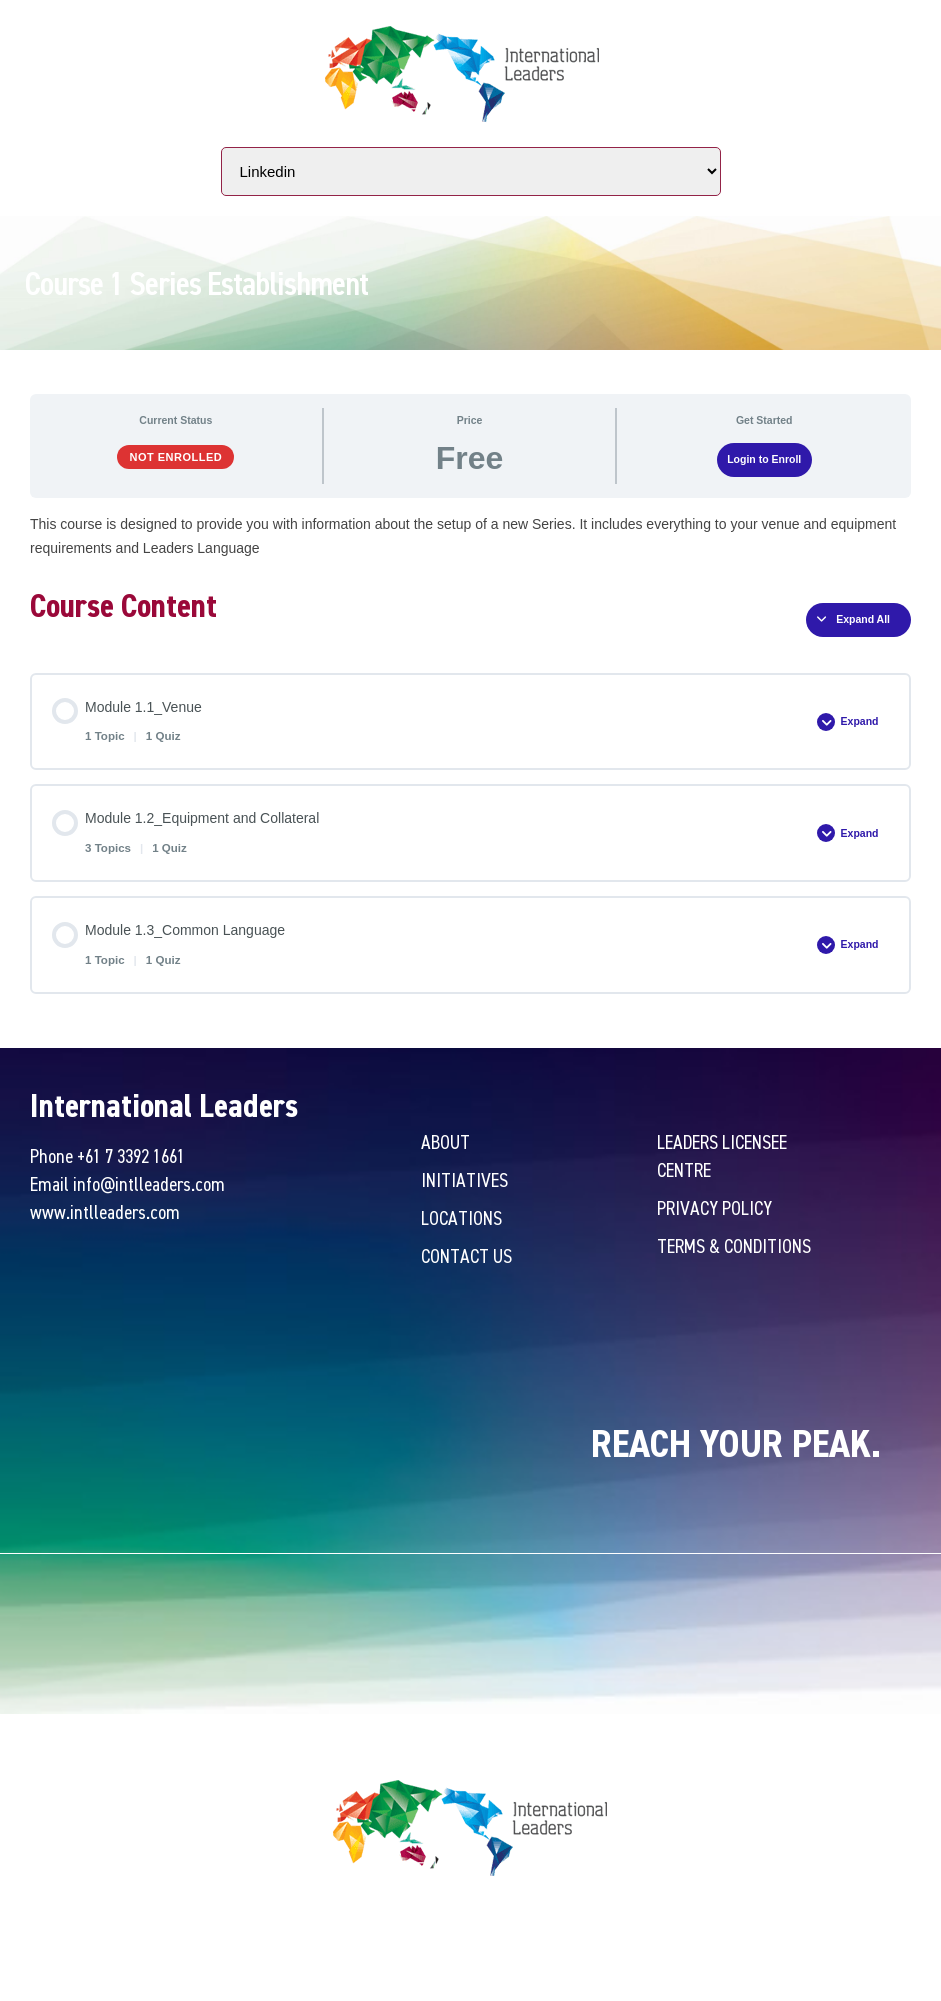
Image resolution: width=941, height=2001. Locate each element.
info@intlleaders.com (149, 1183)
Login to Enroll (764, 459)
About (445, 1141)
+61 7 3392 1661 (131, 1155)
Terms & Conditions (734, 1245)
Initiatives (464, 1179)
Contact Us (466, 1255)
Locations (461, 1217)
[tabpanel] (470, 536)
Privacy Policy (714, 1207)
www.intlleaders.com (105, 1211)
